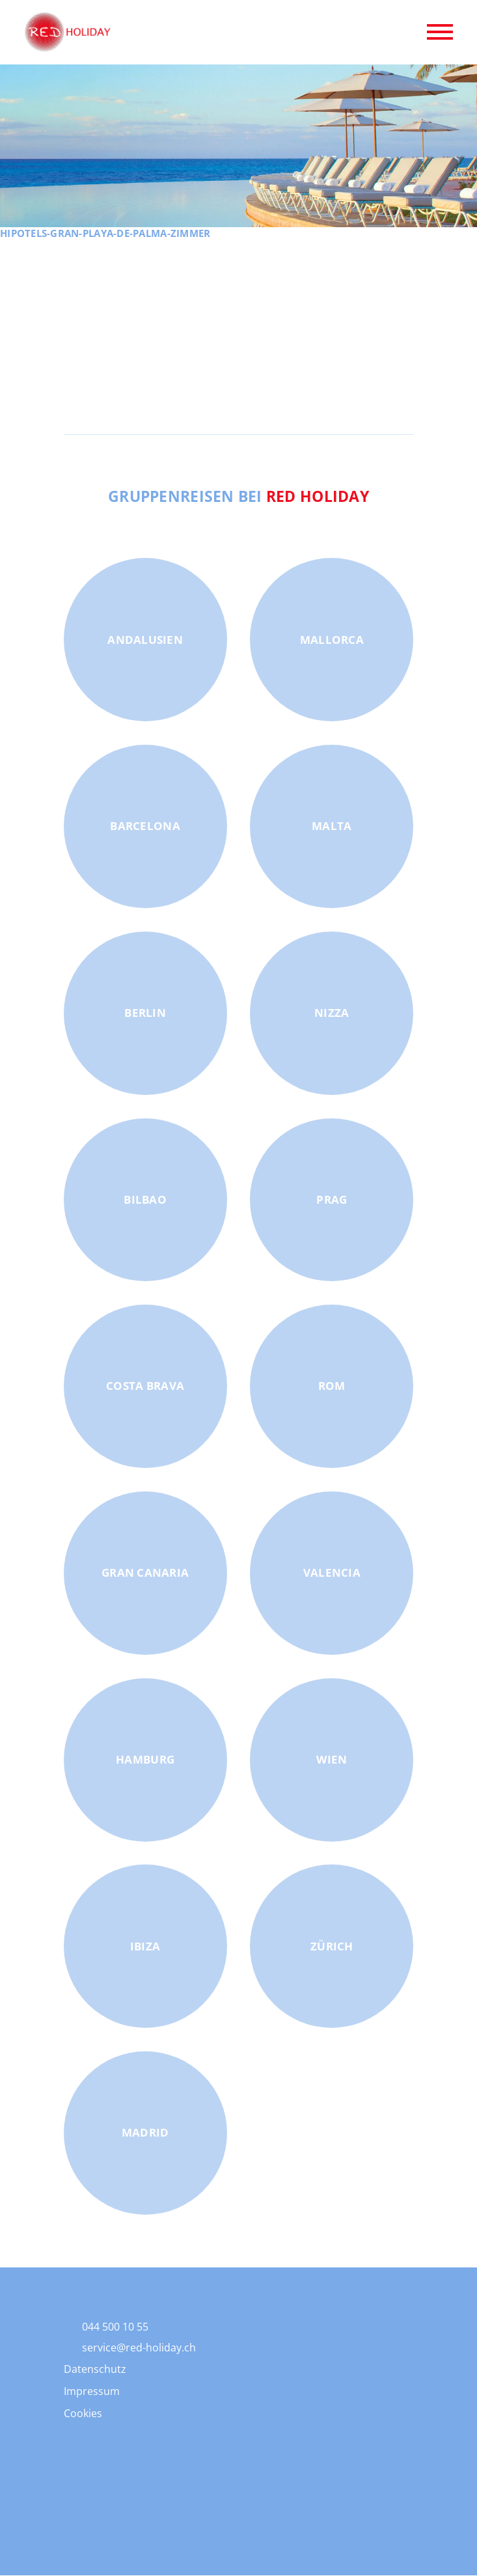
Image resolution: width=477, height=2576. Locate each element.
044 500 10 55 (115, 2327)
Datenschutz (95, 2369)
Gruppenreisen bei (238, 496)
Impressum (92, 2391)
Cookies (83, 2413)
